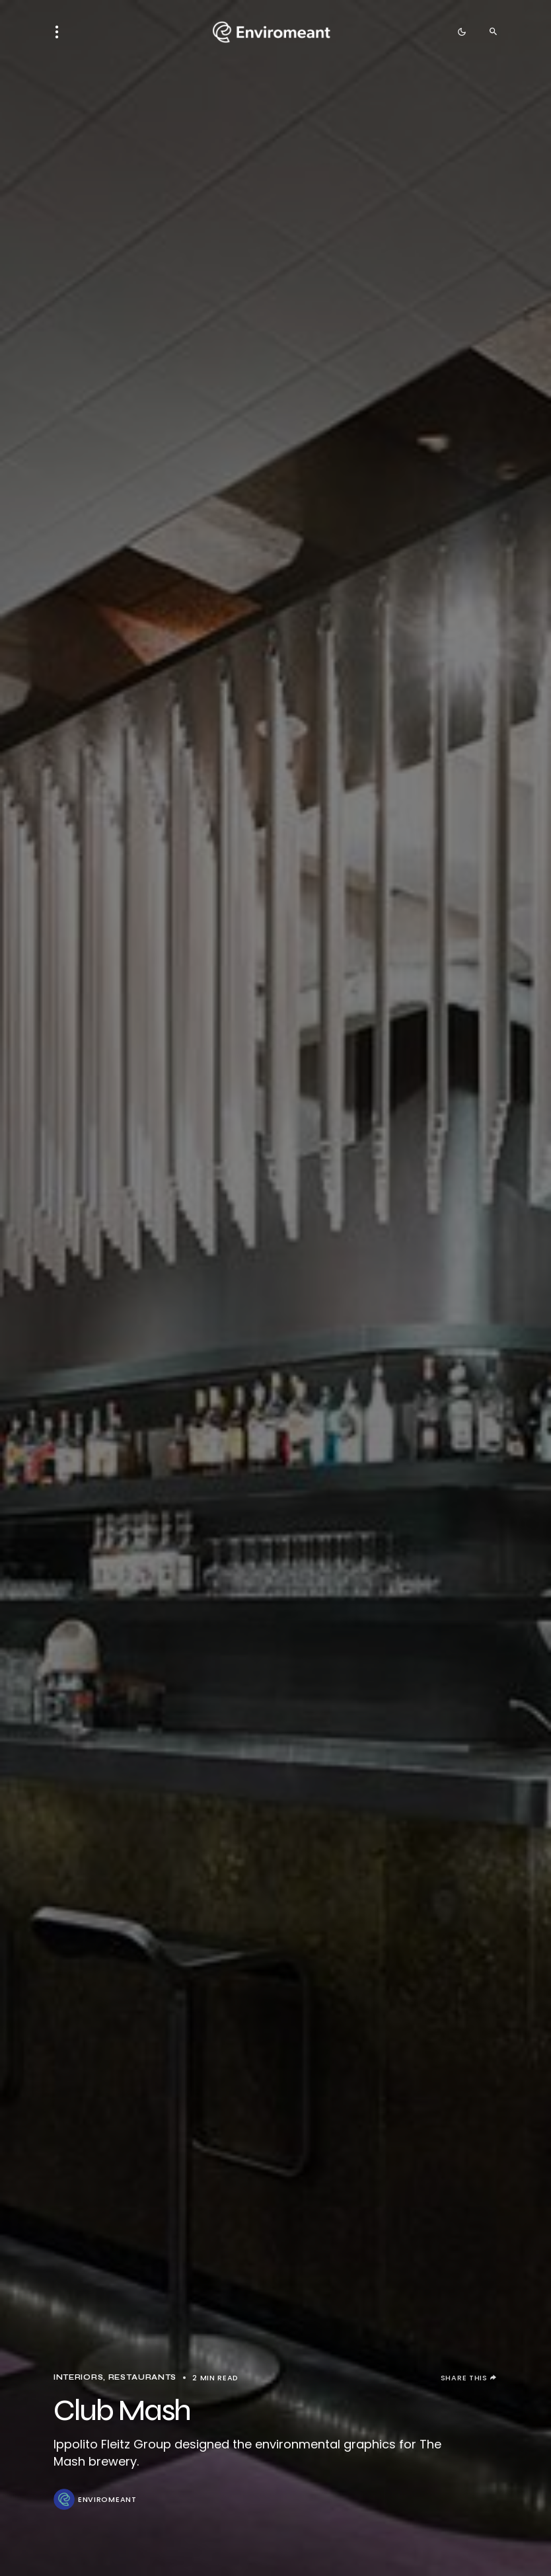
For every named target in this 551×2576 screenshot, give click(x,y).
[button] (60, 31)
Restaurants (142, 2377)
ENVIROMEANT (107, 2499)
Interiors (78, 2377)
